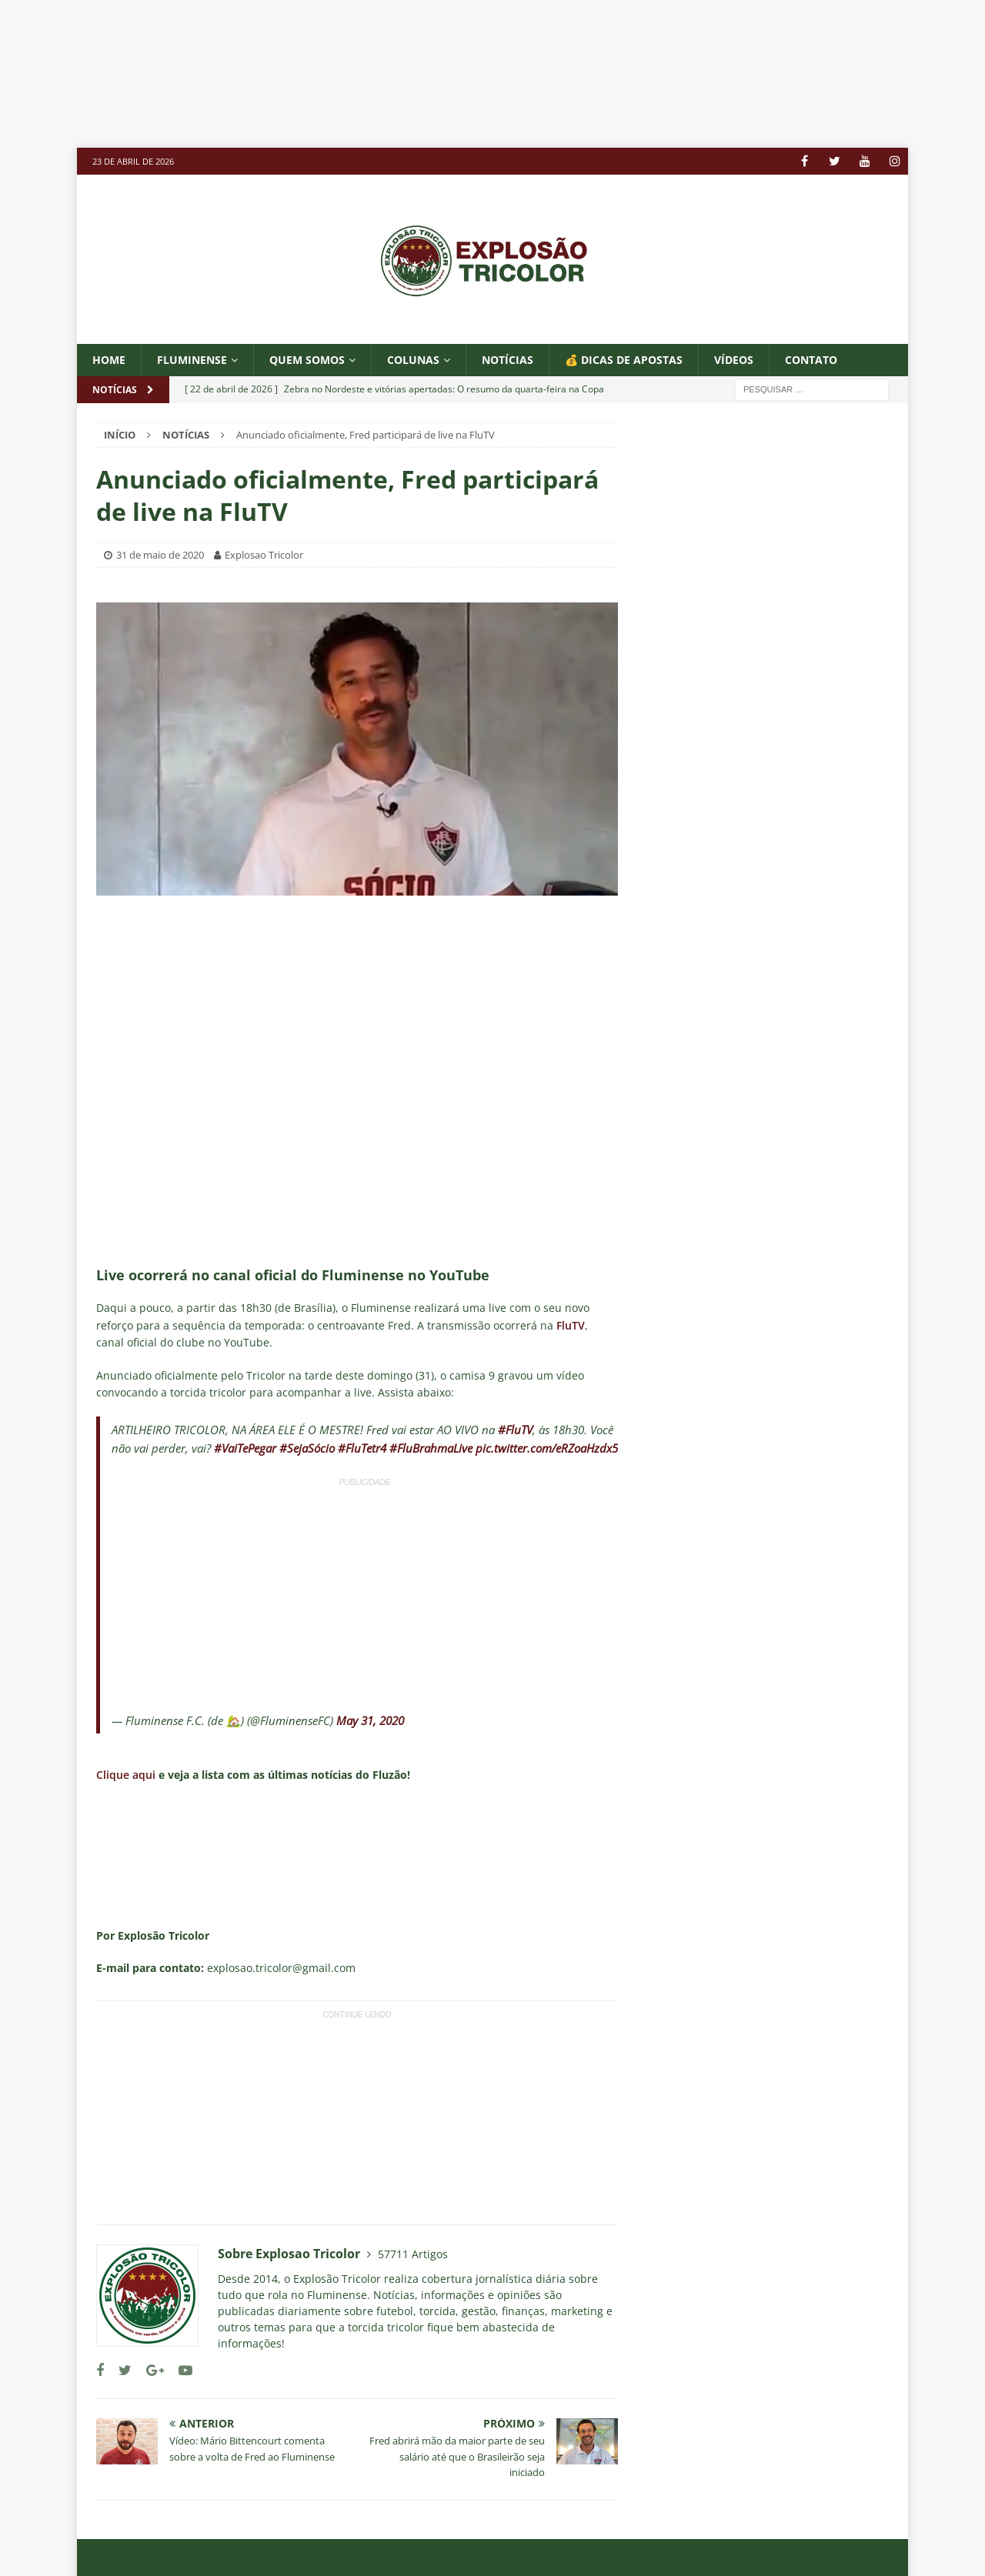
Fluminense (192, 359)
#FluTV (515, 1429)
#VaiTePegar (245, 1448)
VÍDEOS (733, 359)
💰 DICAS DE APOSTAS (624, 359)
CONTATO (811, 359)
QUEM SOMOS (307, 359)
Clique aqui (127, 1774)
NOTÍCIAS (507, 359)
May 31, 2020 (370, 1720)
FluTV (570, 1325)
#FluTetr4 (362, 1448)
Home (108, 359)
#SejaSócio (307, 1448)
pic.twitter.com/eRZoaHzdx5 (547, 1448)
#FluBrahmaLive (430, 1448)
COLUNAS (413, 359)
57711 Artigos (413, 2254)
